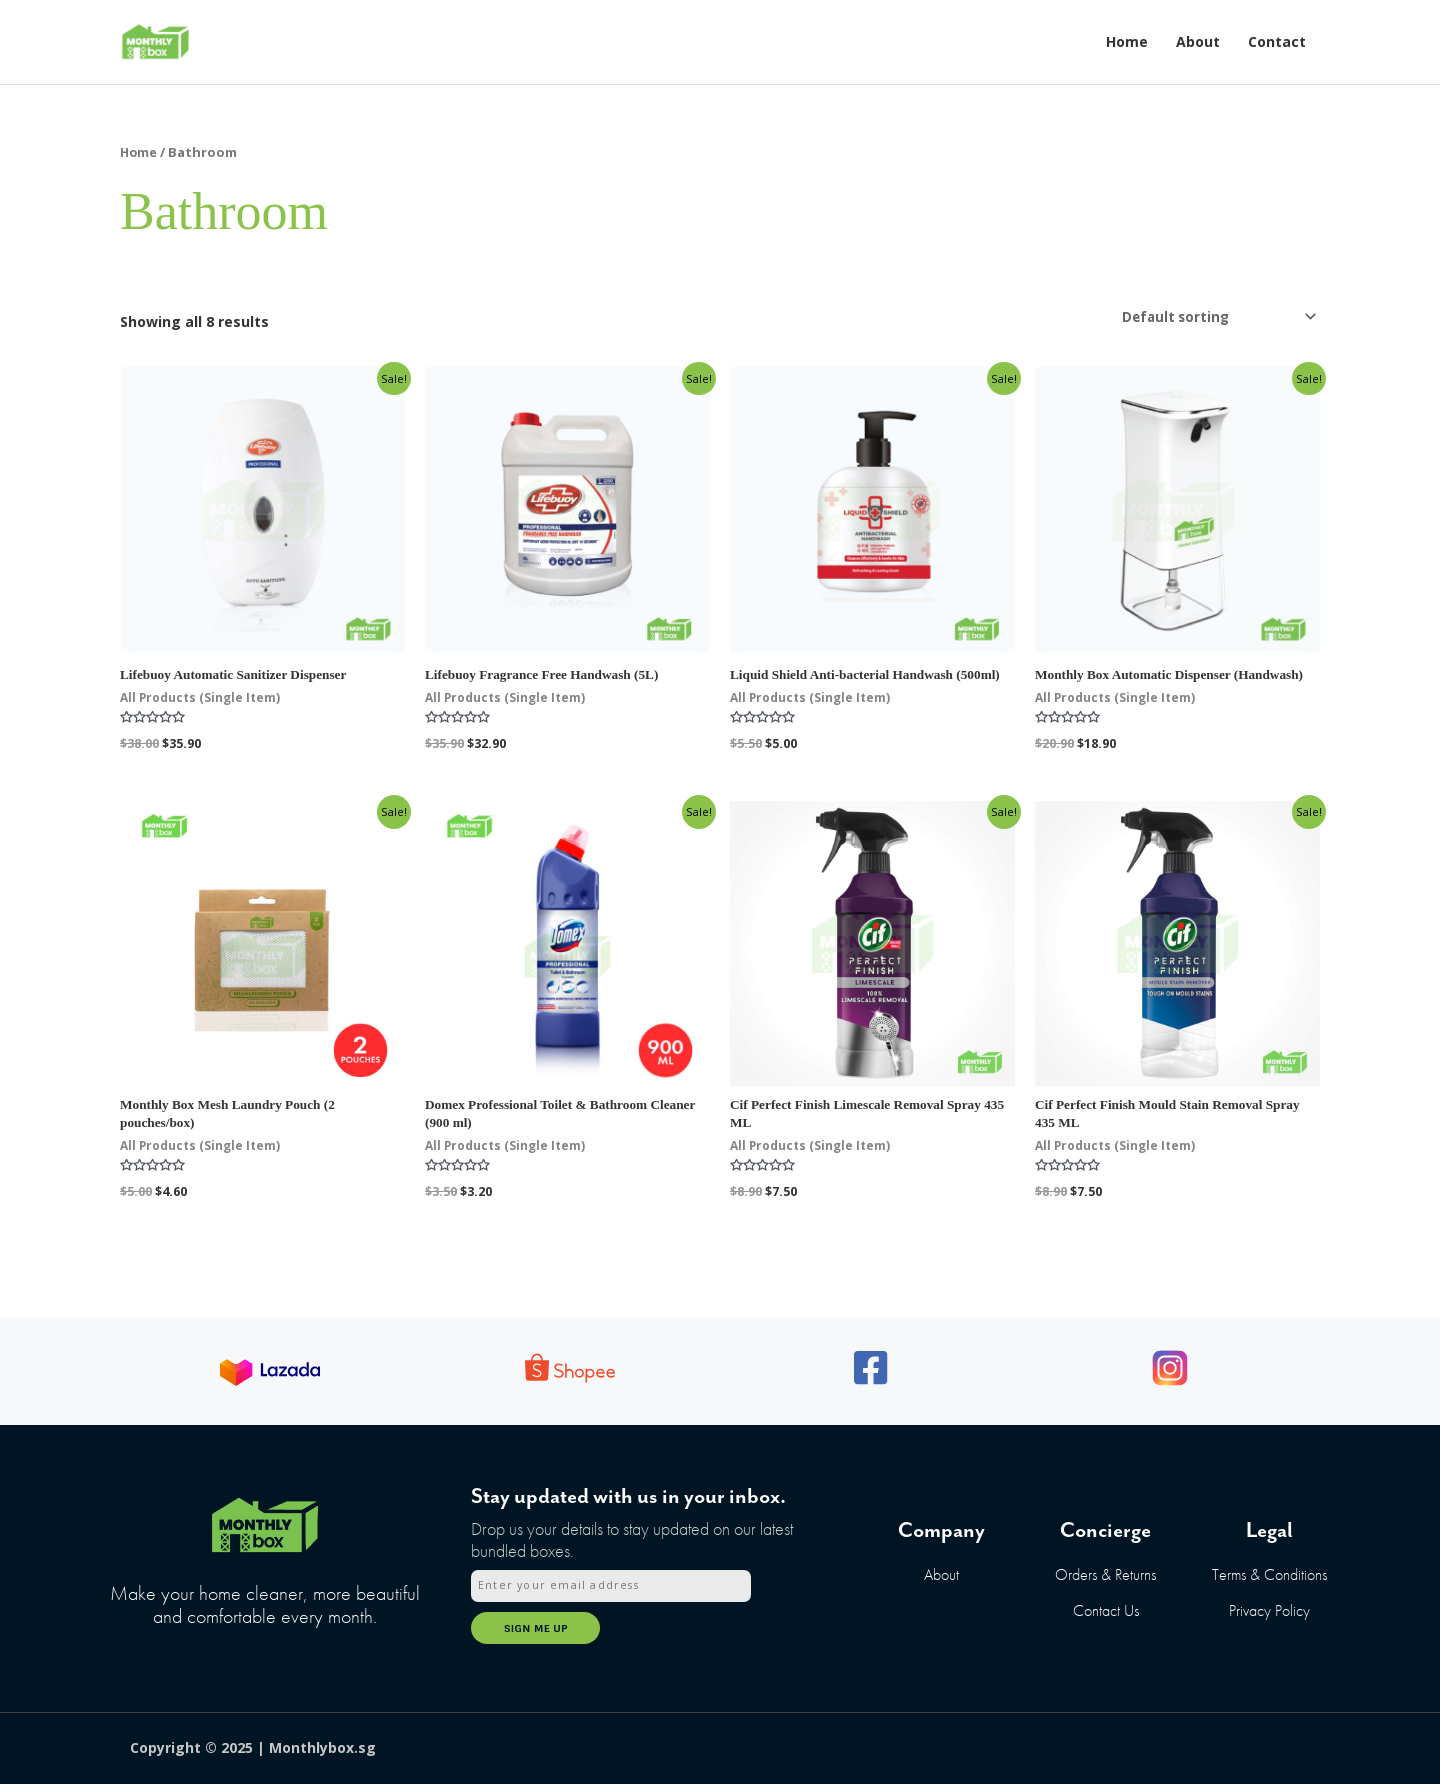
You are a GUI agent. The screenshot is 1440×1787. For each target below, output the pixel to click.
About (1198, 41)
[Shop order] (1210, 317)
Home (1127, 41)
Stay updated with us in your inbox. (628, 1504)
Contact (1277, 41)
